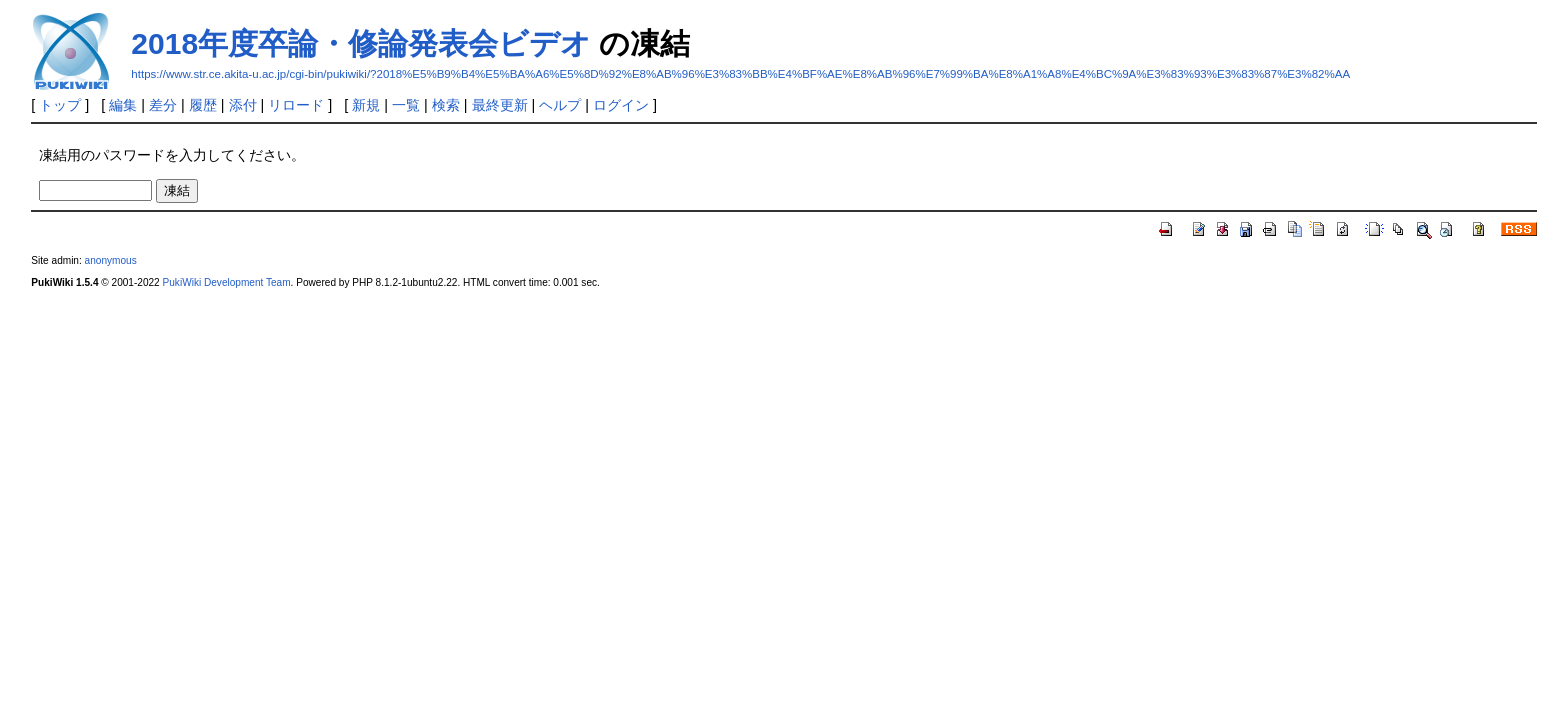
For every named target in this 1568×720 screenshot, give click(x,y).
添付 (243, 105)
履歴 (203, 105)
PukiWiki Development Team (227, 282)
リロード (296, 105)
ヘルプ (560, 105)
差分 (163, 105)
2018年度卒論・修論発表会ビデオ (361, 43)
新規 (366, 105)
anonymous (111, 260)
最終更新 (500, 105)
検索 (446, 105)
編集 (123, 105)
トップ (60, 105)
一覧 (406, 105)
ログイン (621, 105)
